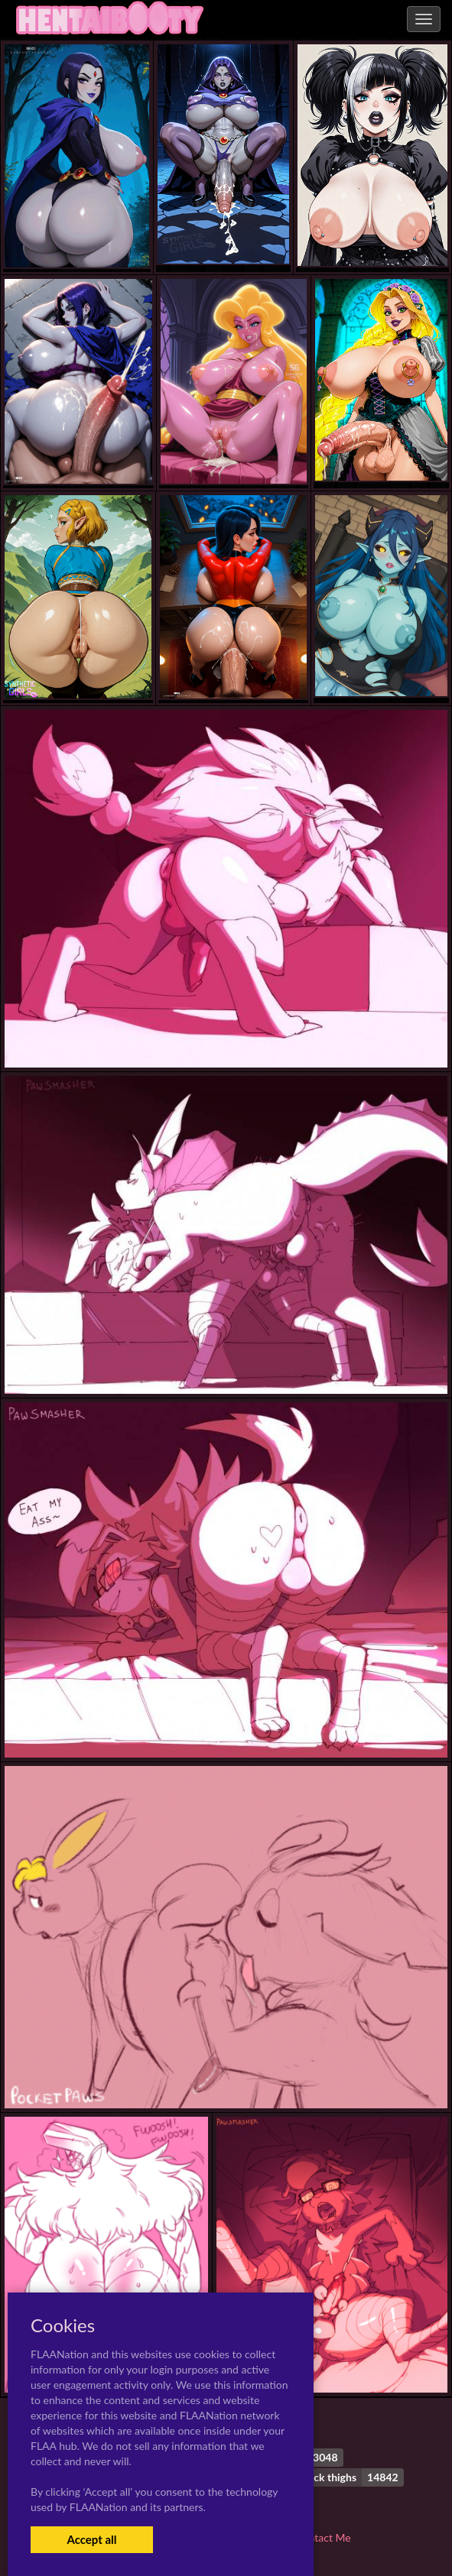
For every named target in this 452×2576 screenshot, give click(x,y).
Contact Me (322, 2537)
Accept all (91, 2539)
